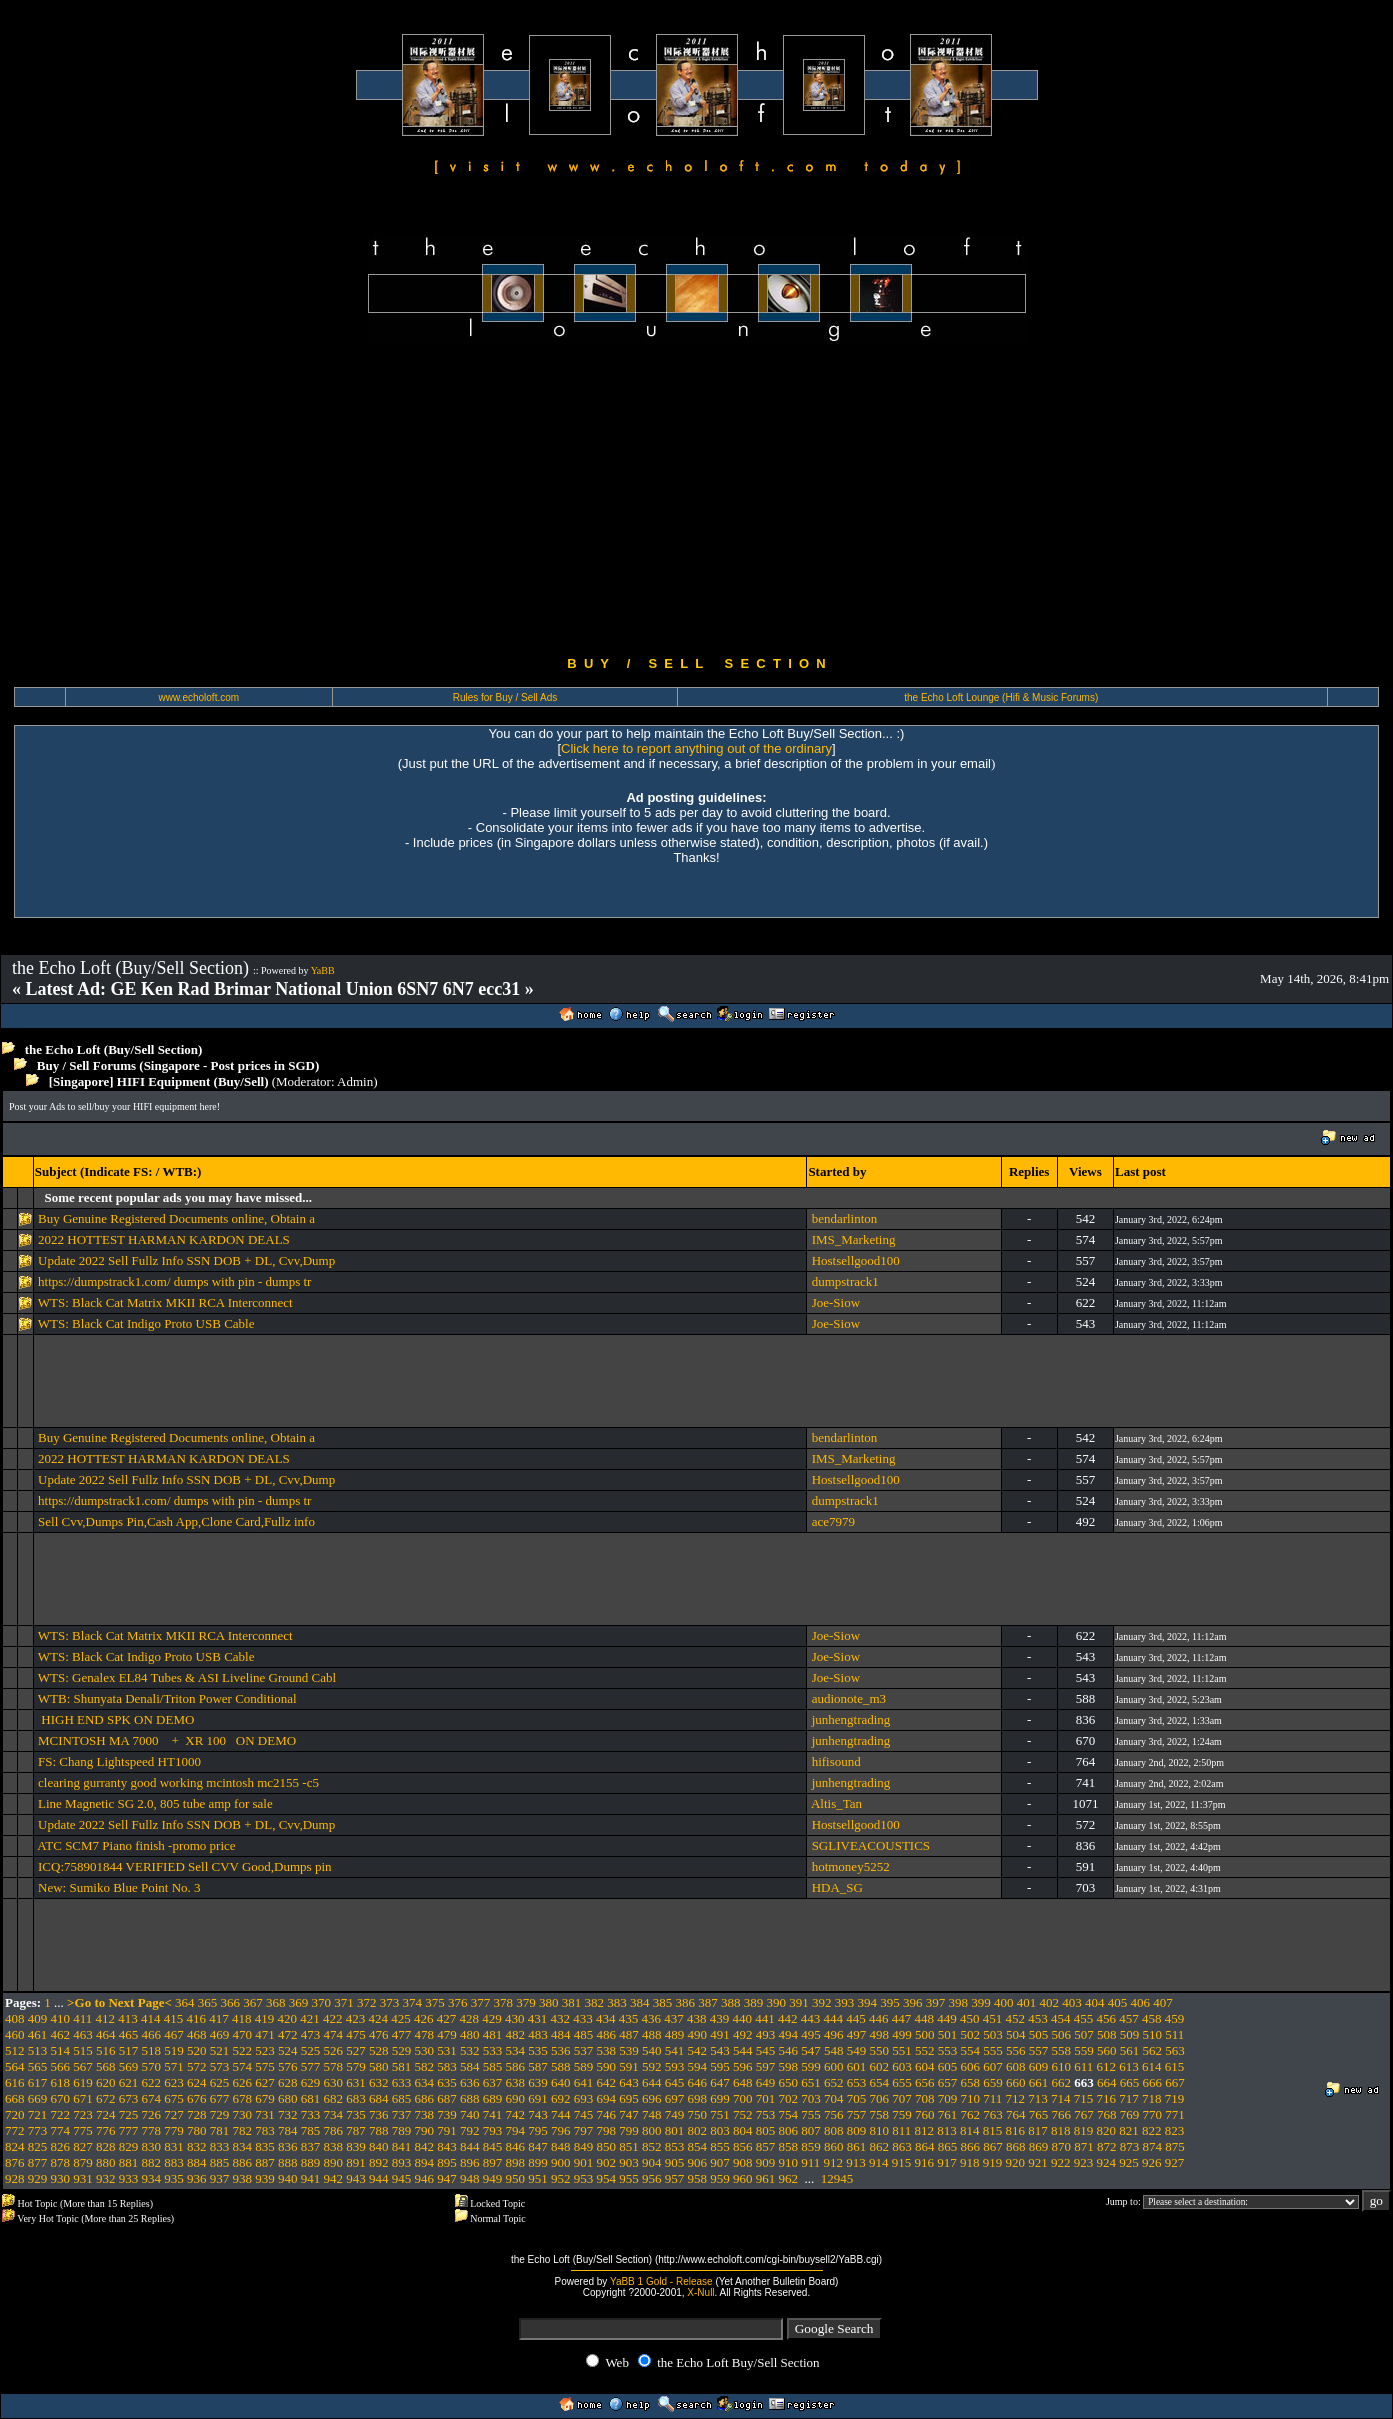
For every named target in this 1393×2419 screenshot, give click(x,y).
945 (402, 2178)
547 (811, 2050)
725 (129, 2114)
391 (799, 2002)
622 (152, 2082)
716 (1107, 2098)
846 (516, 2146)
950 (516, 2178)
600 (834, 2066)
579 (356, 2066)
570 (152, 2066)
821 (1129, 2130)
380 (549, 2002)
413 (128, 2018)
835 (265, 2146)
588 (561, 2066)
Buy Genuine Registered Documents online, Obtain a (176, 1218)
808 (834, 2130)
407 (1163, 2002)
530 (425, 2050)
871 (1084, 2146)
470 (243, 2034)
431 (538, 2018)
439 (720, 2018)
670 (61, 2098)
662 (1062, 2082)
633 (402, 2082)
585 (493, 2066)
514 (61, 2050)
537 (584, 2050)
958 (698, 2178)
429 (492, 2018)
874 (1153, 2146)
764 (1016, 2114)
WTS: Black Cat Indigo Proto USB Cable (146, 1323)
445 (856, 2018)
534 (516, 2050)
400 (1004, 2002)
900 (561, 2162)
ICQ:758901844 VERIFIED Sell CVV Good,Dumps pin (184, 1866)
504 (1016, 2034)
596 (743, 2066)
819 (1084, 2130)
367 (253, 2002)
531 (447, 2050)
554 (971, 2050)
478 (425, 2034)
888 (288, 2162)
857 (766, 2146)
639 (538, 2082)
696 (652, 2098)
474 (334, 2034)
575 (265, 2066)
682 (334, 2098)
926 (1152, 2162)
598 (789, 2066)
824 (15, 2146)
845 (493, 2146)
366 (231, 2002)
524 (288, 2050)
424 (379, 2018)
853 (675, 2146)
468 (197, 2034)
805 (766, 2130)
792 (470, 2130)
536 (561, 2050)
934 (152, 2178)
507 (1084, 2034)
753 (766, 2114)
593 (675, 2066)
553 (948, 2050)
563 (1175, 2050)
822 (1152, 2130)
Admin (355, 1081)
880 (106, 2162)
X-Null (700, 2292)
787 (356, 2130)
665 (1130, 2082)
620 (106, 2082)
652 (834, 2082)
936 (197, 2178)
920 (1016, 2162)
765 (1039, 2114)
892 (379, 2162)
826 (61, 2146)
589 (584, 2066)
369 (299, 2002)
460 (15, 2034)
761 (948, 2114)
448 (925, 2018)
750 (698, 2114)
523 (265, 2050)
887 (265, 2162)
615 (1175, 2066)
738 (425, 2114)
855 (720, 2146)
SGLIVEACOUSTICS (871, 1845)
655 (902, 2082)
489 (675, 2034)
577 (311, 2066)
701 (766, 2098)
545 (766, 2050)
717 (1129, 2098)
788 (379, 2130)
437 (674, 2018)
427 (447, 2018)
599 (811, 2066)
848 (561, 2146)
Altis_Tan (836, 1803)
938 (243, 2178)
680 (288, 2098)
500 (925, 2034)
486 (607, 2034)
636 (470, 2082)
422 (333, 2018)
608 (1016, 2066)
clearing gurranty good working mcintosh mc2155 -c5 (178, 1782)
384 (640, 2002)
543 (720, 2050)
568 (106, 2066)
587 (538, 2066)
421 (310, 2018)
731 (265, 2114)
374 (413, 2002)
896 (470, 2162)
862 (880, 2146)
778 (152, 2130)
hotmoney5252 (851, 1866)
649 (766, 2082)
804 (743, 2130)
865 (948, 2146)
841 (402, 2146)
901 (584, 2162)
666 (1153, 2082)
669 (38, 2098)
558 (1062, 2050)
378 (504, 2002)
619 (83, 2082)
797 (584, 2130)
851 (629, 2146)
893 (402, 2162)
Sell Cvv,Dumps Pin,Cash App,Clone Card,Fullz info (176, 1521)
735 (356, 2114)
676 (197, 2098)
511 (1174, 2034)
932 (106, 2178)
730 (243, 2114)
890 (334, 2162)
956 (652, 2178)
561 (1130, 2050)
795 (538, 2130)
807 (811, 2130)
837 (311, 2146)
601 (857, 2066)
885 (220, 2162)
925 (1129, 2162)
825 (38, 2146)
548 (834, 2050)
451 (993, 2018)
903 (629, 2162)
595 (720, 2066)
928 (15, 2178)
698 (698, 2098)
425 (401, 2018)
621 (129, 2082)
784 (288, 2130)
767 (1084, 2114)
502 (971, 2034)
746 (607, 2114)
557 (1039, 2050)
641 (584, 2082)
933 (129, 2178)
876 (15, 2162)
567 (83, 2066)
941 (311, 2178)
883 (174, 2162)
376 (458, 2002)
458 (1152, 2018)
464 (106, 2034)
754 (789, 2114)
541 (675, 2050)
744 (561, 2114)
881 (129, 2162)
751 (720, 2114)
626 (243, 2082)
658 (971, 2082)
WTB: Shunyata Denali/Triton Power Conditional (167, 1698)
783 (265, 2130)
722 (61, 2114)
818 (1061, 2130)
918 (970, 2162)
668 (15, 2098)
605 (948, 2066)
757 (857, 2114)
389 (754, 2002)
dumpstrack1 (845, 1281)
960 (743, 2178)
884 (197, 2162)
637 (493, 2082)
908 (743, 2162)
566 (61, 2066)
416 (197, 2018)
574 (243, 2066)
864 (925, 2146)
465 (129, 2034)
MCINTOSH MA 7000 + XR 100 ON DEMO (167, 1740)
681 (311, 2098)
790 (425, 2130)
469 (220, 2034)
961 (766, 2178)
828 (106, 2146)
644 (652, 2082)
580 (379, 2066)
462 (61, 2034)
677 (220, 2098)
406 (1141, 2002)
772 (15, 2130)
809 (857, 2130)
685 (402, 2098)
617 (38, 2082)
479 (447, 2034)
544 (743, 2050)
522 (243, 2050)
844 (470, 2146)
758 (880, 2114)
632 (379, 2082)
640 (561, 2082)
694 (607, 2098)
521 (220, 2050)
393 (845, 2002)
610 (1062, 2066)
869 (1039, 2146)
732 (288, 2114)
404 (1095, 2002)
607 (993, 2066)
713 (1038, 2098)
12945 (837, 2178)
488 (652, 2034)
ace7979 (833, 1521)
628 (288, 2082)
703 (811, 2098)
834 (243, 2146)
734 (334, 2114)
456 (1107, 2018)
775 (83, 2130)
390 (777, 2002)
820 (1107, 2130)
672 (106, 2098)
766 (1062, 2114)
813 (947, 2130)
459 (1175, 2018)
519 (174, 2050)
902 (607, 2162)
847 (538, 2146)
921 (1038, 2162)
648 (743, 2082)
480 (470, 2034)
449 (947, 2018)
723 (83, 2114)
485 (584, 2034)
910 (789, 2162)
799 (629, 2130)
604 (925, 2066)
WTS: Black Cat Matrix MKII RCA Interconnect (165, 1302)
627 (265, 2082)
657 (948, 2082)
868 (1016, 2146)
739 (447, 2114)
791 (447, 2130)
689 (493, 2098)
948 (470, 2178)
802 (698, 2130)
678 (243, 2098)
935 (174, 2178)
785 (311, 2130)
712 (1016, 2098)
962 (789, 2178)
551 (902, 2050)
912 (834, 2162)
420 (288, 2018)
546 (789, 2050)
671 (83, 2098)
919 (993, 2162)
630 (334, 2082)
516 (106, 2050)
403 (1072, 2002)
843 (447, 2146)
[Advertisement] (697, 500)
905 (675, 2162)
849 (584, 2146)
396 (913, 2002)
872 (1107, 2146)
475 (356, 2034)
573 (220, 2066)
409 (38, 2018)
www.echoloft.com (199, 697)
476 (379, 2034)
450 (970, 2018)
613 (1129, 2066)
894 (425, 2162)
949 (493, 2178)
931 (83, 2178)
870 (1062, 2146)
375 (435, 2002)
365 (208, 2002)
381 (572, 2002)
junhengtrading (851, 1719)
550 (880, 2050)
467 (174, 2034)
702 (789, 2098)
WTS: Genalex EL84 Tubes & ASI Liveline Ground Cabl (187, 1677)
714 (1061, 2098)
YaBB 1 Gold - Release (661, 2281)
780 (197, 2130)
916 (925, 2162)
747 (629, 2114)
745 (584, 2114)
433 (583, 2018)
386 (686, 2002)
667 (1175, 2082)
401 (1027, 2002)
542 (698, 2050)
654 (880, 2082)
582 (425, 2066)
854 (698, 2146)
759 (902, 2114)
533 (493, 2050)
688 (470, 2098)
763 (993, 2114)
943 (356, 2178)
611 (1083, 2066)
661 (1039, 2082)
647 (720, 2082)
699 (720, 2098)
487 (629, 2034)
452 (1016, 2018)
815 (993, 2130)
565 (38, 2066)
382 (595, 2002)
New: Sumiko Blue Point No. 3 (119, 1887)
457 (1129, 2018)
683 (356, 2098)
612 (1107, 2066)
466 (152, 2034)
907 (720, 2162)
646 (698, 2082)
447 (902, 2018)
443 (811, 2018)
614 (1152, 2066)
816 (1016, 2130)
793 (493, 2130)
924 (1107, 2162)
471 (265, 2034)
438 (697, 2018)
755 (811, 2114)
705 (857, 2098)
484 (561, 2034)
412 (106, 2018)
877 (38, 2162)
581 (402, 2066)
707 (902, 2098)
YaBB (323, 970)
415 (174, 2018)
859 (811, 2146)
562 (1153, 2050)
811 (901, 2130)
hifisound (836, 1761)
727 (174, 2114)
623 (174, 2082)
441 (765, 2018)
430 (515, 2018)
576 (288, 2066)
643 (629, 2082)
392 (822, 2002)
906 (698, 2162)
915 (902, 2162)
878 (61, 2162)
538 (607, 2050)
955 (629, 2178)
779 (174, 2130)
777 (129, 2130)
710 (971, 2098)
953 (584, 2178)
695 (629, 2098)
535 (538, 2050)
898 (516, 2162)
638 (516, 2082)
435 (629, 2018)
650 (789, 2082)
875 (1175, 2146)
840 (379, 2146)
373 (390, 2002)
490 (698, 2034)
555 (993, 2050)
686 (425, 2098)
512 (15, 2050)
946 (425, 2178)
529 (402, 2050)
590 (607, 2066)
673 (129, 2098)
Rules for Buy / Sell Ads (505, 697)
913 (856, 2162)
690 (516, 2098)
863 (902, 2146)
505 (1039, 2034)
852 (652, 2146)
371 (344, 2002)
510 (1153, 2034)
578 (334, 2066)
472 (288, 2034)
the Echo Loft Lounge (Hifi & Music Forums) (1001, 697)
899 (538, 2162)
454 (1061, 2018)
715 (1084, 2098)
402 (1050, 2002)
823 (1175, 2130)
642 (607, 2082)
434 (606, 2018)
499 (902, 2034)
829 (129, 2146)
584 (470, 2066)
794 (516, 2130)
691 (538, 2098)
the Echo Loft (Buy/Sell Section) (114, 1049)
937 (220, 2178)
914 (879, 2162)
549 (857, 2050)
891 (356, 2162)
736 (379, 2114)
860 (834, 2146)
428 (470, 2018)
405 (1118, 2002)
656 (925, 2082)
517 (129, 2050)
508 (1107, 2034)
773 (38, 2130)
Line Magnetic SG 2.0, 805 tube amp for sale (155, 1803)
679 (265, 2098)
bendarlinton (845, 1218)
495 (811, 2034)
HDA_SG (837, 1887)
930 (61, 2178)
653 (857, 2082)
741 (493, 2114)
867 (993, 2146)
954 (607, 2178)
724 (106, 2114)
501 (948, 2034)
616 (15, 2082)
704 (834, 2098)
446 (879, 2018)
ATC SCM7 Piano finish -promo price (136, 1845)
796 (561, 2130)
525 (311, 2050)
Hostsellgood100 (856, 1260)
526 (334, 2050)
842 (425, 2146)
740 (470, 2114)
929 (38, 2178)
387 (708, 2002)
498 (880, 2034)
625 (220, 2082)
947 (447, 2178)
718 (1152, 2098)
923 (1084, 2162)
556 (1016, 2050)
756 (834, 2114)
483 (538, 2034)
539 (629, 2050)
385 (663, 2002)
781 (220, 2130)
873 (1130, 2146)
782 (243, 2130)
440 (743, 2018)
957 (675, 2178)
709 (948, 2098)
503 (993, 2034)
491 (720, 2034)
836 (288, 2146)
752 (743, 2114)
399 (981, 2002)
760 (925, 2114)
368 (276, 2002)
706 (880, 2098)
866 (971, 2146)
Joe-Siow (836, 1302)
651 (811, 2082)
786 (334, 2130)
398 (959, 2002)
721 (38, 2114)
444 (834, 2018)
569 (129, 2066)
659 (993, 2082)
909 (766, 2162)
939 (265, 2178)
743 (538, 2114)
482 (516, 2034)
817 (1038, 2130)
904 (652, 2162)
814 (970, 2130)
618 (61, 2082)
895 (447, 2162)
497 (857, 2034)
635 (447, 2082)
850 (607, 2146)
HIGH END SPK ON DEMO (116, 1719)
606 (971, 2066)
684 (379, 2098)
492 (743, 2034)
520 (197, 2050)
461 (38, 2034)
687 (447, 2098)
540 (652, 2050)
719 (1175, 2098)
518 (152, 2050)
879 (83, 2162)
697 (675, 2098)
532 (470, 2050)
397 (936, 2002)
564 (15, 2066)
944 (379, 2178)
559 (1084, 2050)
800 (652, 2130)
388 (731, 2002)
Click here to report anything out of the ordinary (696, 748)
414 (151, 2018)
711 (992, 2098)
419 (265, 2018)
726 (152, 2114)
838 (334, 2146)
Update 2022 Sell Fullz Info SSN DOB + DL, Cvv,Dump (186, 1260)
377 (481, 2002)
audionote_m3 (849, 1698)
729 (220, 2114)
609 (1039, 2066)
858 (789, 2146)
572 (197, 2066)
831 (174, 2146)
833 (220, 2146)
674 (152, 2098)
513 (38, 2050)
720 (15, 2114)
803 (720, 2130)
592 (652, 2066)
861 (857, 2146)
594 (698, 2066)
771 (1175, 2114)
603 (902, 2066)
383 (617, 2002)
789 (402, 2130)
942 (334, 2178)
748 (652, 2114)
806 (789, 2130)
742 (516, 2114)
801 (675, 2130)
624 (197, 2082)
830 (152, 2146)
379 (526, 2002)
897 (493, 2162)
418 (242, 2018)
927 (1175, 2162)
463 (83, 2034)
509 (1130, 2034)
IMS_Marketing (854, 1239)
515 (83, 2050)
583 (447, 2066)
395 (890, 2002)
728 (197, 2114)
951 (538, 2178)
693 (584, 2098)
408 (15, 2018)
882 (152, 2162)
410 (61, 2018)
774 (61, 2130)
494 (789, 2034)
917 (947, 2162)
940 (288, 2178)
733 (311, 2114)
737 (402, 2114)
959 (720, 2178)
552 (925, 2050)
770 (1153, 2114)
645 (675, 2082)
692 (561, 2098)
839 (356, 2146)
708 (925, 2098)
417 (219, 2018)
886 (243, 2162)
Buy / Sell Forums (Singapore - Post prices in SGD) (178, 1065)
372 (367, 2002)
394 (868, 2002)
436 (652, 2018)
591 (629, 2066)
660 (1016, 2082)
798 (607, 2130)
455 (1084, 2018)
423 (356, 2018)
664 (1107, 2082)
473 (311, 2034)
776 (106, 2130)
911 (810, 2162)
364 (185, 2002)
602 (880, 2066)
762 (971, 2114)
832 (197, 2146)
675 (174, 2098)
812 (925, 2130)
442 (788, 2018)
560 (1107, 2050)
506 (1062, 2034)
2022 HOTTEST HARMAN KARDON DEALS (164, 1239)
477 (402, 2034)
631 (356, 2082)
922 (1061, 2162)
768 (1107, 2114)
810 (880, 2130)
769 (1130, 2114)
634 (425, 2082)
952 (561, 2178)
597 (766, 2066)
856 (743, 2146)
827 (83, 2146)
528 (379, 2050)
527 (356, 2050)
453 (1038, 2018)
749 (675, 2114)
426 (424, 2018)
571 (174, 2066)
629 (311, 2082)
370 (322, 2002)
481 (493, 2034)
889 (311, 2162)
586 (516, 2066)
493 (766, 2034)
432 (561, 2018)
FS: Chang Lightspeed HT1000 (119, 1761)
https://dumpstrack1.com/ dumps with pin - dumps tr (174, 1281)
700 (743, 2098)
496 (834, 2034)
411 (82, 2018)
